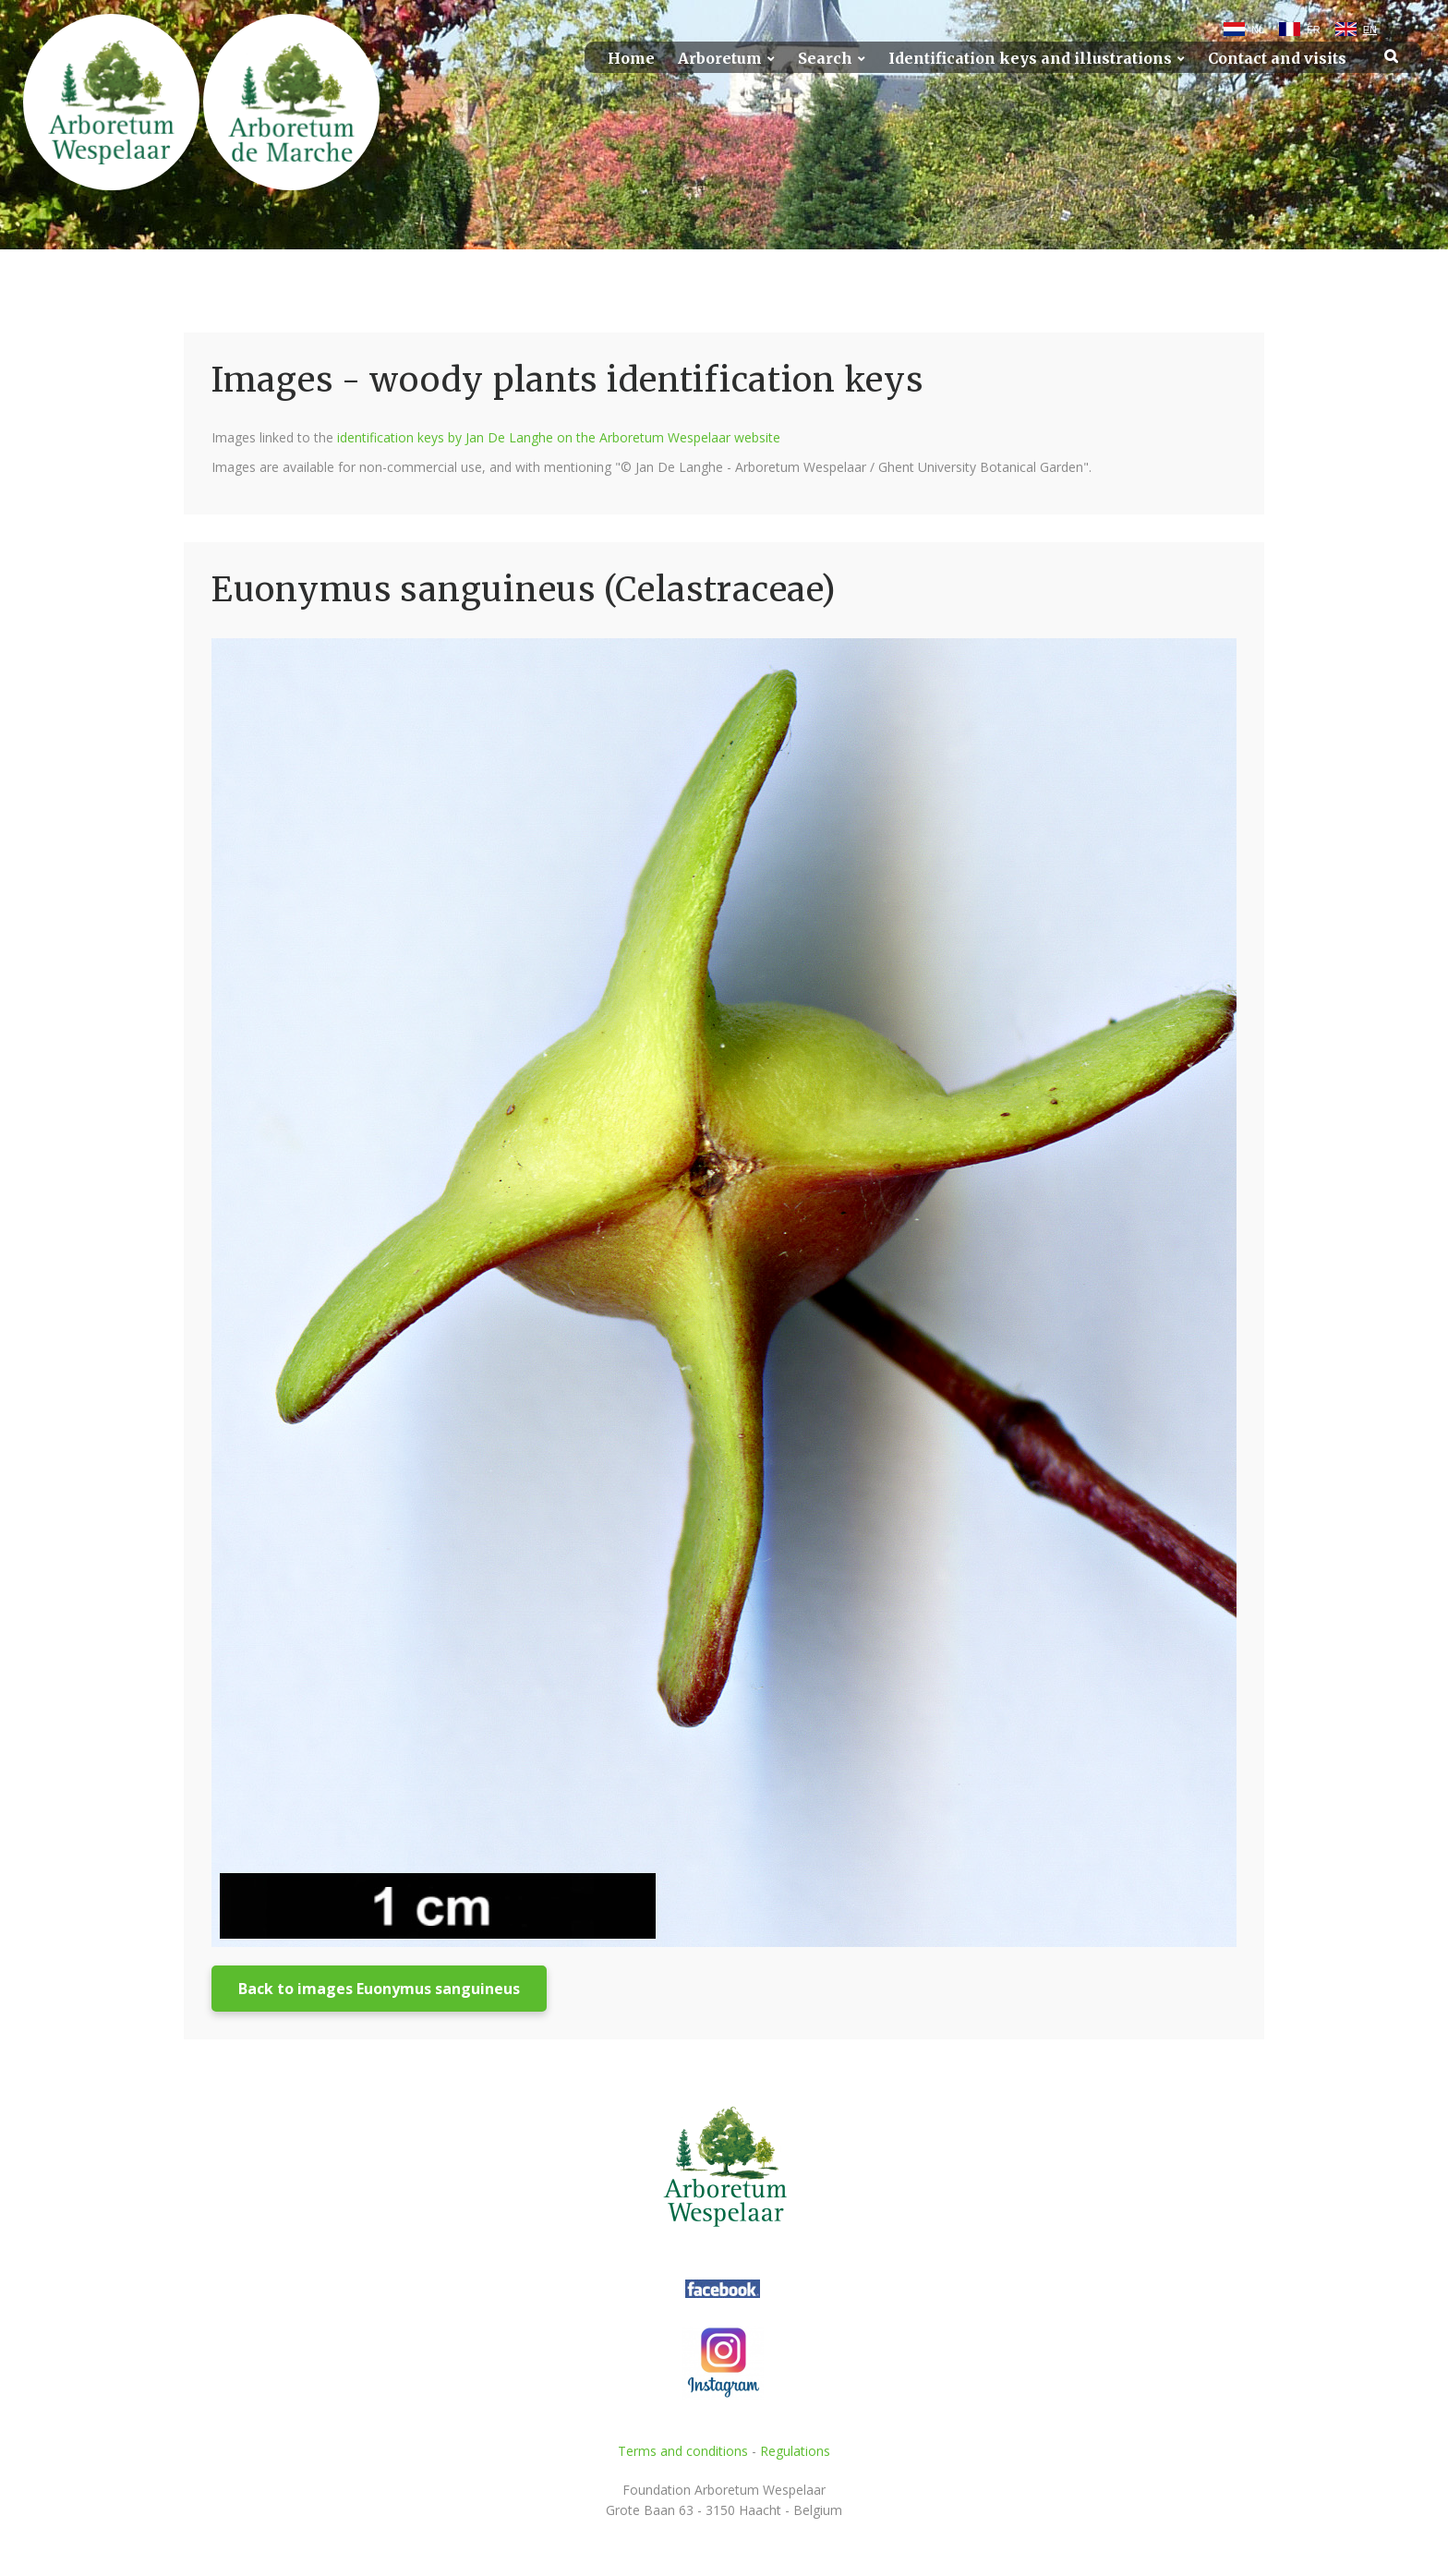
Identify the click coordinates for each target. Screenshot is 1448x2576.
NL (1257, 29)
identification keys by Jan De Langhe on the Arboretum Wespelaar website (558, 437)
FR (1314, 29)
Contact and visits (1277, 58)
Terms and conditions (683, 2451)
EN (1370, 29)
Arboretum (720, 58)
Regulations (795, 2451)
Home (631, 58)
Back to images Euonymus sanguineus (379, 1988)
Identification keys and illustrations (1030, 58)
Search (825, 58)
